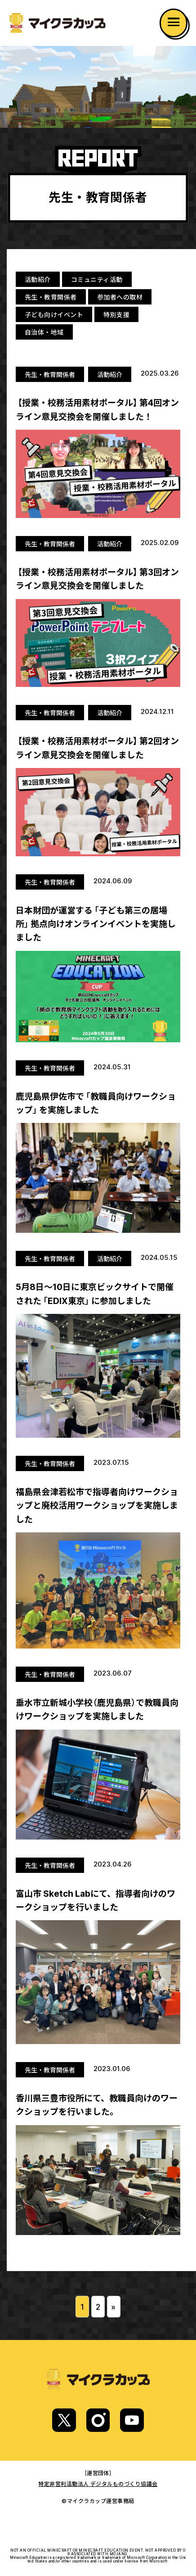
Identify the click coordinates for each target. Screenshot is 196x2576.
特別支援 (116, 314)
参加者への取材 (120, 296)
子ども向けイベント (54, 314)
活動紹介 (38, 279)
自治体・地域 (44, 331)
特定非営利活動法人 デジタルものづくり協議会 (98, 2484)
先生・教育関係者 (51, 296)
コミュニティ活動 (97, 279)
